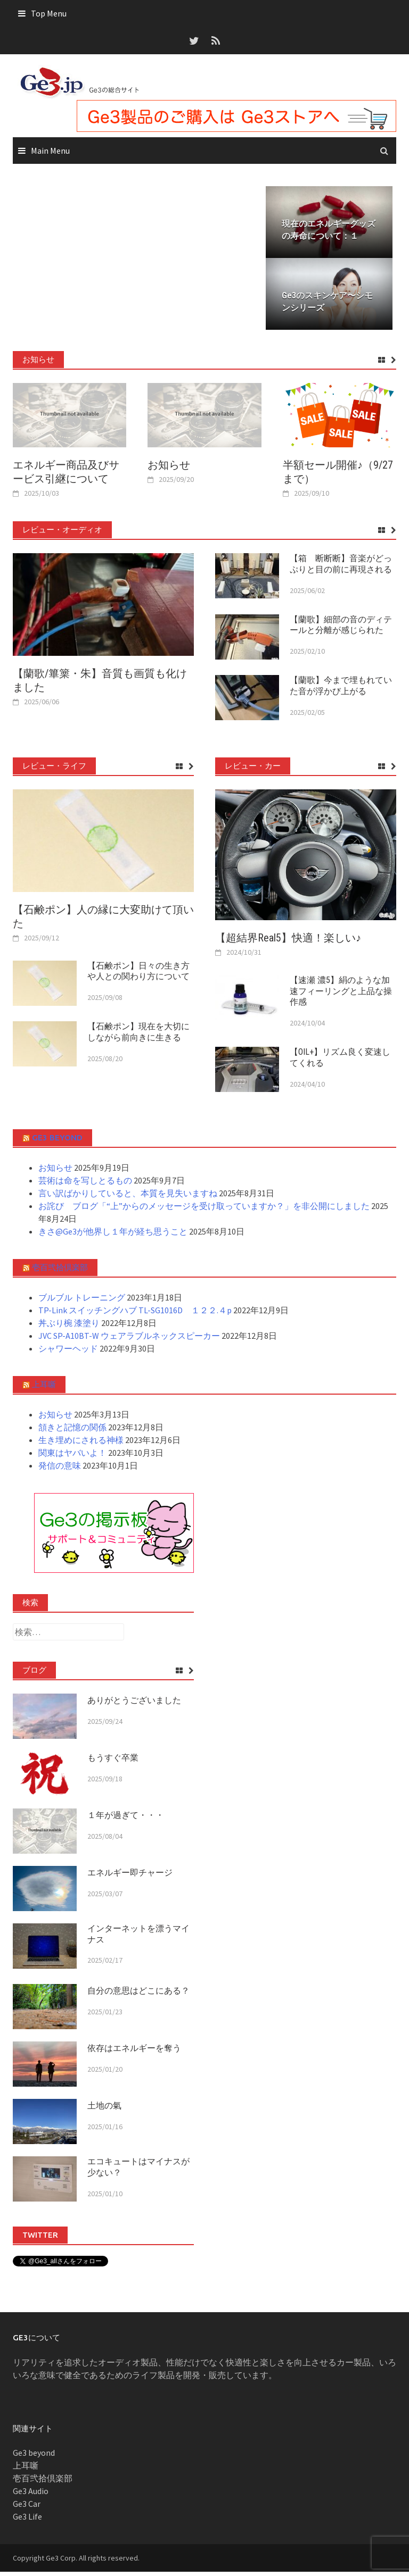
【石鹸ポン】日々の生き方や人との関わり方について (138, 975)
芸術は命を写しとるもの (85, 1184)
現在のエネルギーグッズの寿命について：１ (328, 232)
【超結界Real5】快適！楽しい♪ (288, 942)
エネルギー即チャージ (130, 1877)
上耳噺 (44, 1388)
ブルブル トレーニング (81, 1301)
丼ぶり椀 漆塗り (69, 1327)
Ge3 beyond (57, 1141)
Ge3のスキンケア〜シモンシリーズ (327, 306)
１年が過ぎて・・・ (125, 1819)
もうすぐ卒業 (112, 1762)
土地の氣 (104, 2110)
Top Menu (49, 13)
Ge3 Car (26, 2508)
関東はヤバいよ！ (72, 1457)
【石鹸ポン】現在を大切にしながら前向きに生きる (138, 1036)
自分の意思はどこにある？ (138, 1995)
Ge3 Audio (30, 2495)
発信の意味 (59, 1469)
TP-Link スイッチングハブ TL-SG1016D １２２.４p (135, 1314)
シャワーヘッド (68, 1352)
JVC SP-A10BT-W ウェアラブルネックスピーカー (129, 1340)
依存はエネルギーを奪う (134, 2052)
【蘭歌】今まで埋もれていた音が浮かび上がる (341, 690)
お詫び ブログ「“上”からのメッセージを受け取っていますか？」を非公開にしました (204, 1210)
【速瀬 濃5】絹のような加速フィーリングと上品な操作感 (341, 995)
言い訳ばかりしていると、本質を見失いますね (127, 1197)
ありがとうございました (134, 1704)
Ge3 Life (27, 2520)
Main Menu (50, 150)
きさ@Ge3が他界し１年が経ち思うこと (112, 1235)
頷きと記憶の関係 (72, 1431)
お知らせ (169, 468)
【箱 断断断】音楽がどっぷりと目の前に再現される (341, 568)
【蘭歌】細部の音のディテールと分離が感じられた (341, 628)
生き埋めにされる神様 (81, 1444)
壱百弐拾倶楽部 (60, 1271)
